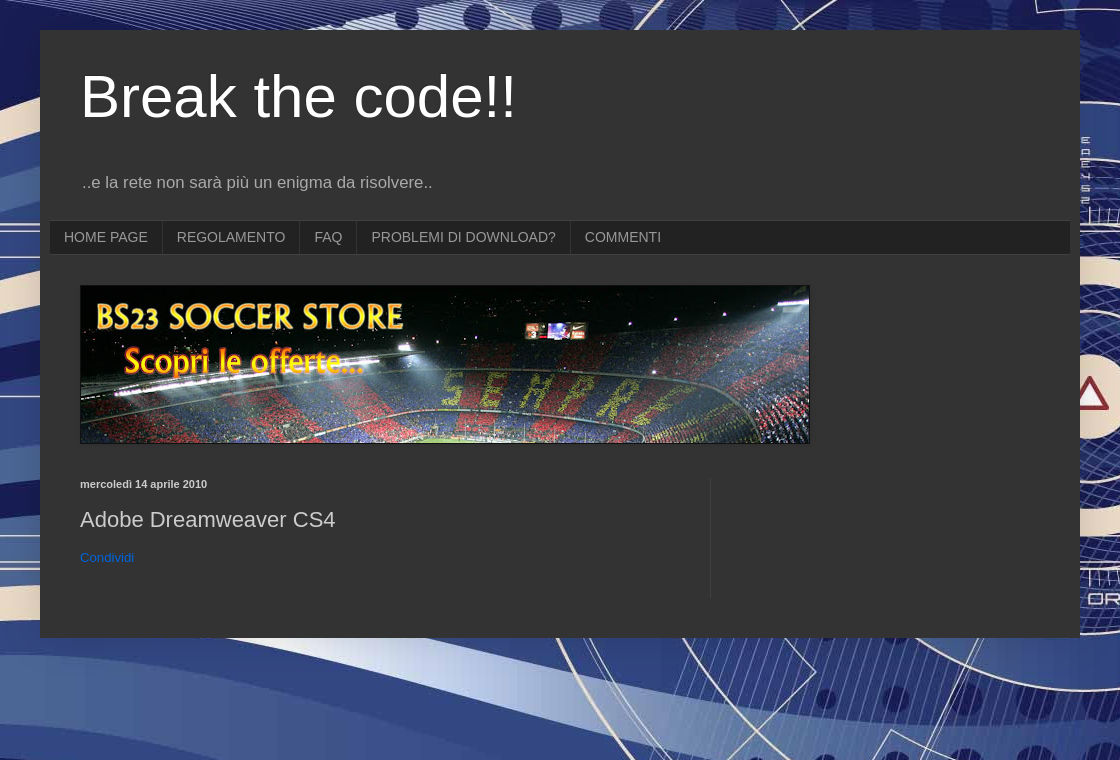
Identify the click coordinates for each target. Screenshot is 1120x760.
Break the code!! (298, 96)
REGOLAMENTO (231, 237)
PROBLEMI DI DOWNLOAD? (463, 237)
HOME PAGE (106, 237)
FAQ (328, 237)
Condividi (107, 557)
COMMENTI (623, 237)
